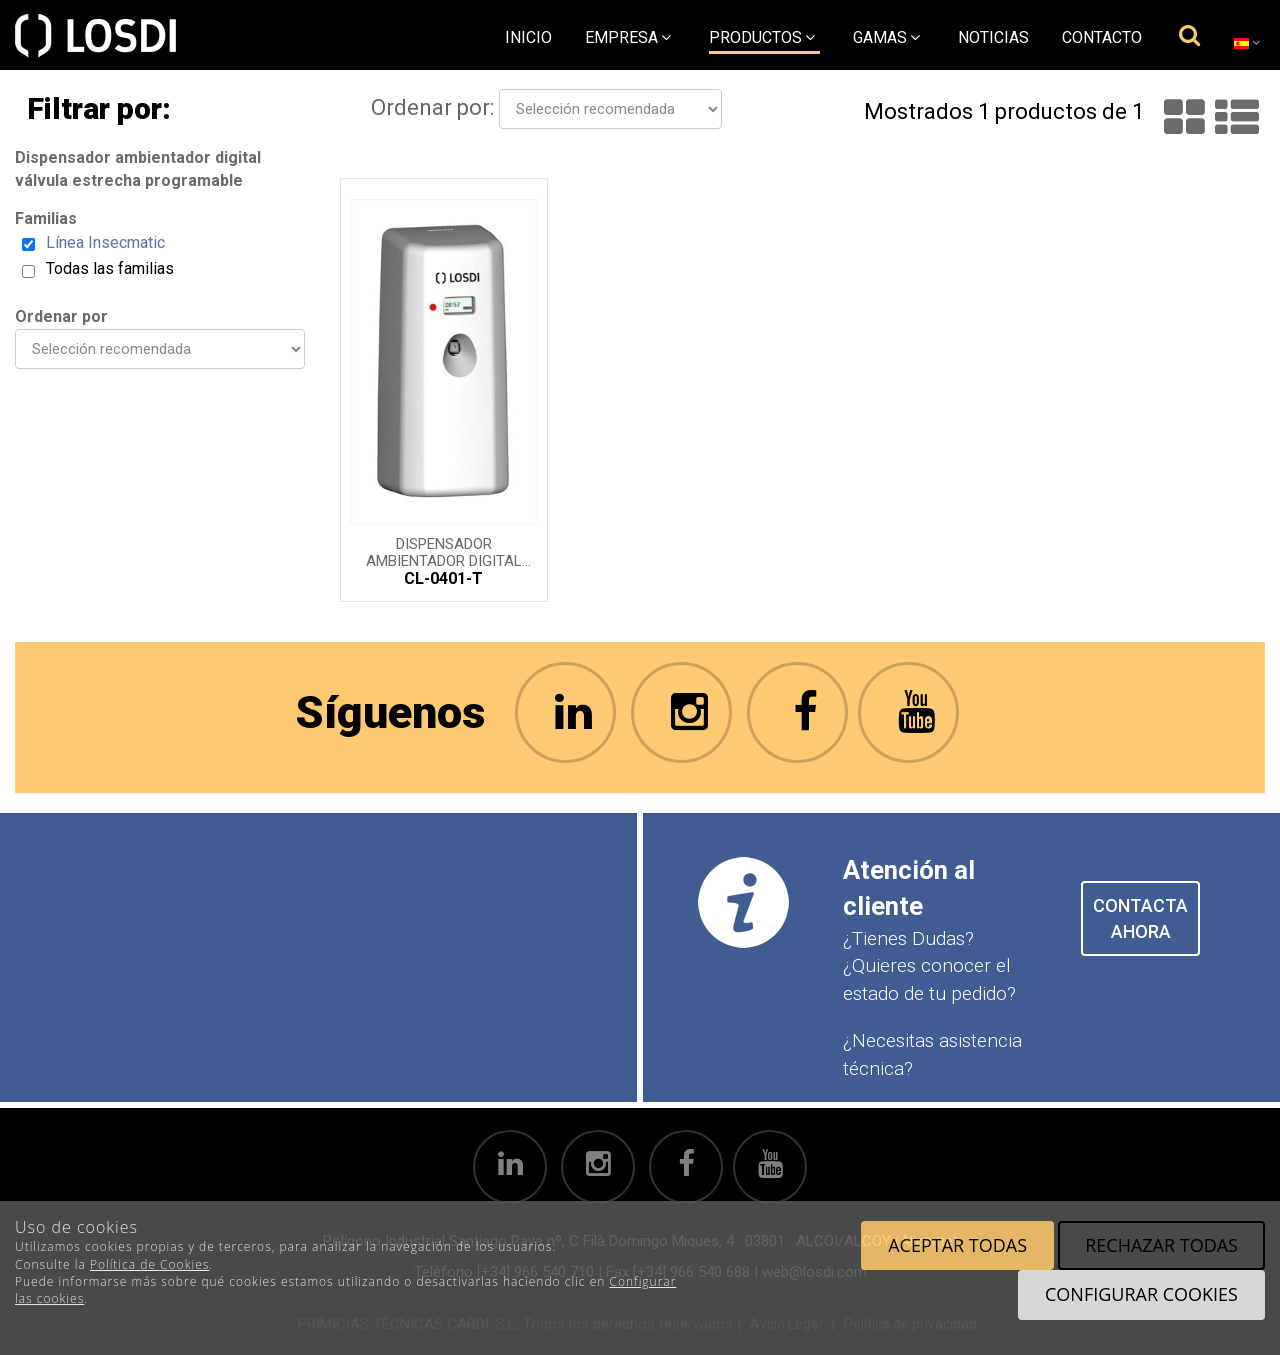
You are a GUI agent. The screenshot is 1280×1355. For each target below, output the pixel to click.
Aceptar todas (957, 1245)
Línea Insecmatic (105, 242)
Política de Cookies (149, 1264)
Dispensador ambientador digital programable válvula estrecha (443, 551)
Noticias (993, 37)
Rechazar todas (1161, 1245)
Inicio (528, 37)
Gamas (886, 37)
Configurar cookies (1141, 1294)
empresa (628, 37)
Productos (762, 37)
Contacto (1102, 37)
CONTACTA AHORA (1140, 918)
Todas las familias (110, 268)
